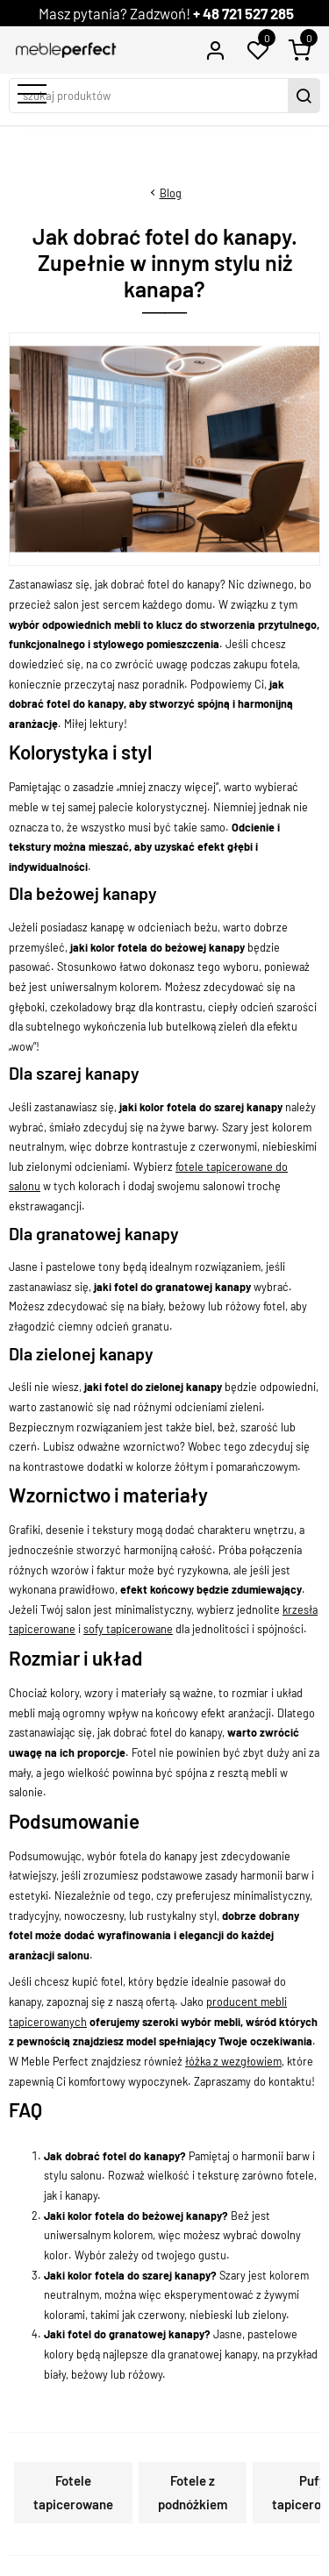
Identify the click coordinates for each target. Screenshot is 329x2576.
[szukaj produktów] (150, 95)
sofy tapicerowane (128, 1629)
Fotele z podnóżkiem (192, 2492)
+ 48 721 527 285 (243, 13)
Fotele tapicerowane (73, 2492)
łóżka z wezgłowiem (233, 2061)
